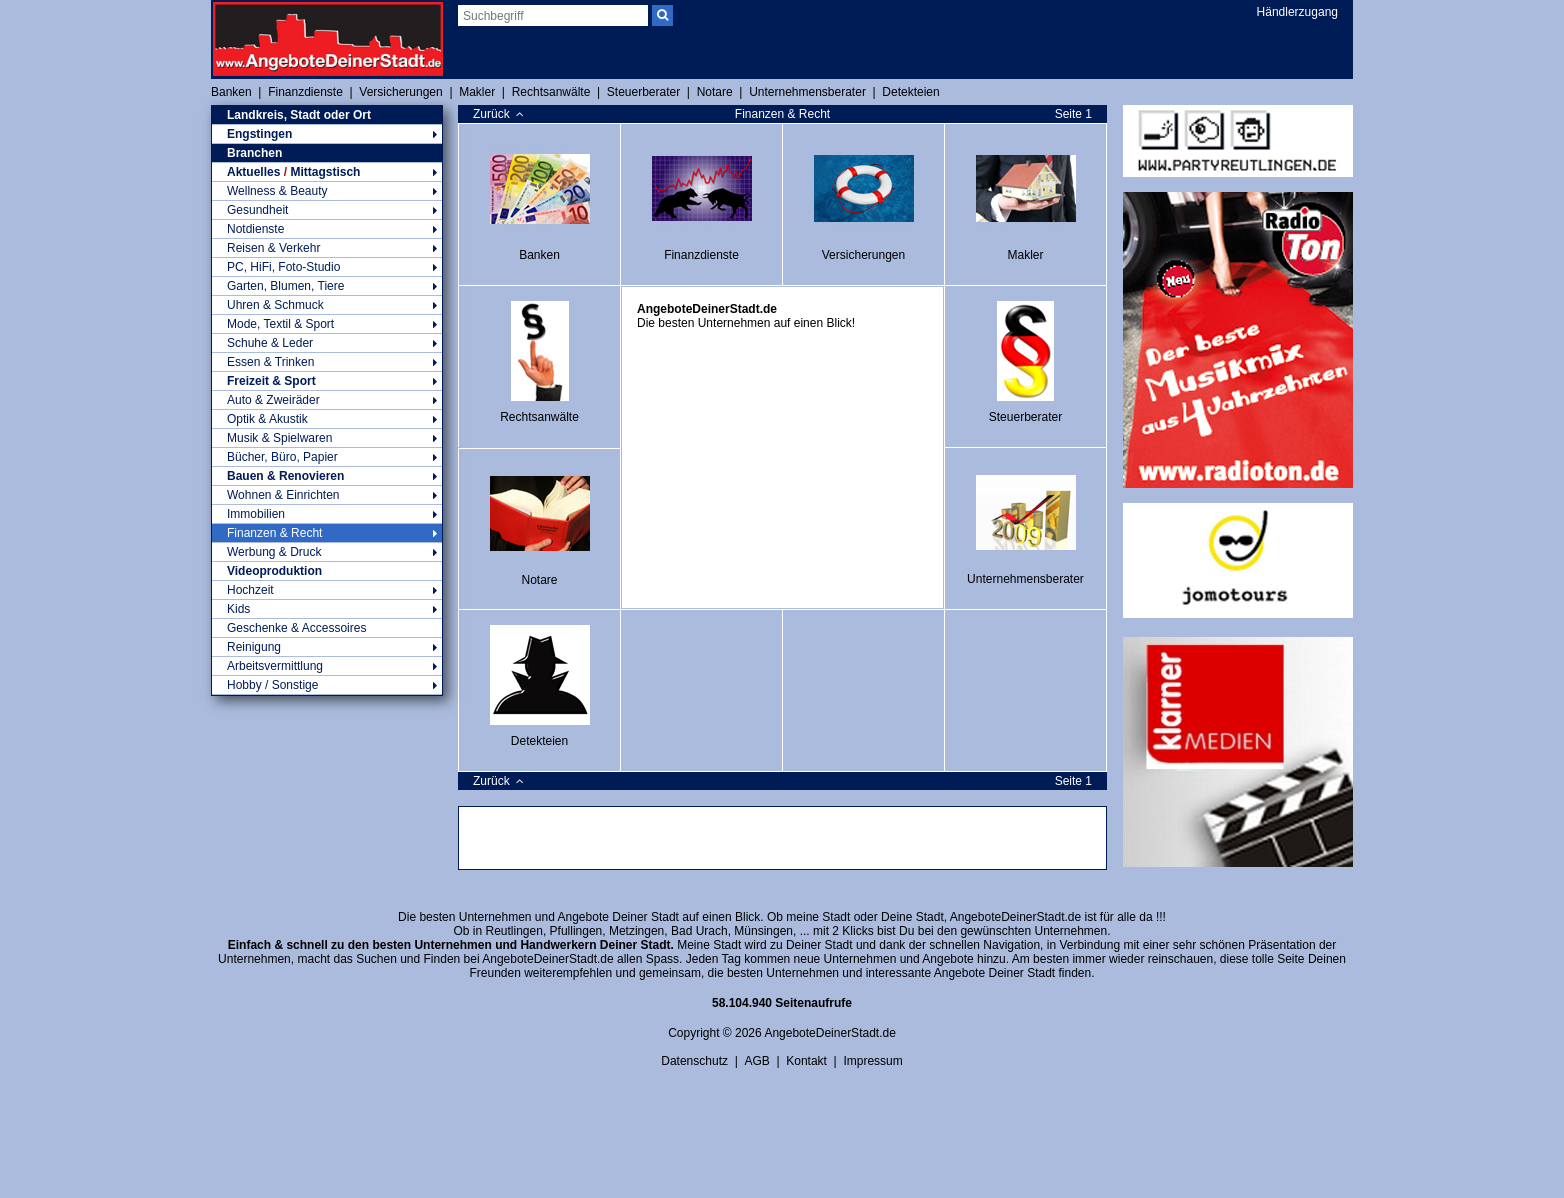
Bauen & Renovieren (327, 476)
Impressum (872, 1061)
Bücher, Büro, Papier (327, 457)
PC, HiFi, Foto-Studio (327, 267)
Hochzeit (327, 590)
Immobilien (327, 514)
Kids (327, 609)
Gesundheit (327, 210)
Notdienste (327, 229)
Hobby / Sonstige (327, 685)
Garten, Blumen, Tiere (327, 286)
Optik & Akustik (327, 419)
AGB (756, 1061)
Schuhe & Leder (327, 343)
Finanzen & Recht (327, 533)
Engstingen (327, 134)
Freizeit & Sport (327, 381)
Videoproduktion (274, 571)
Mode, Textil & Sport (327, 324)
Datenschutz (694, 1061)
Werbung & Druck (327, 552)
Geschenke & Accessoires (296, 628)
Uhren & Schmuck (327, 305)
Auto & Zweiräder (327, 400)
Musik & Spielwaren (327, 438)
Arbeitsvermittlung (327, 666)
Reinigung (327, 647)
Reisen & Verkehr (327, 248)
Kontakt (806, 1061)
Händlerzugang (1297, 12)
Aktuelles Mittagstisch (327, 172)
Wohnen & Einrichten (327, 495)
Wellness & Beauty (327, 191)
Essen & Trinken (327, 362)
